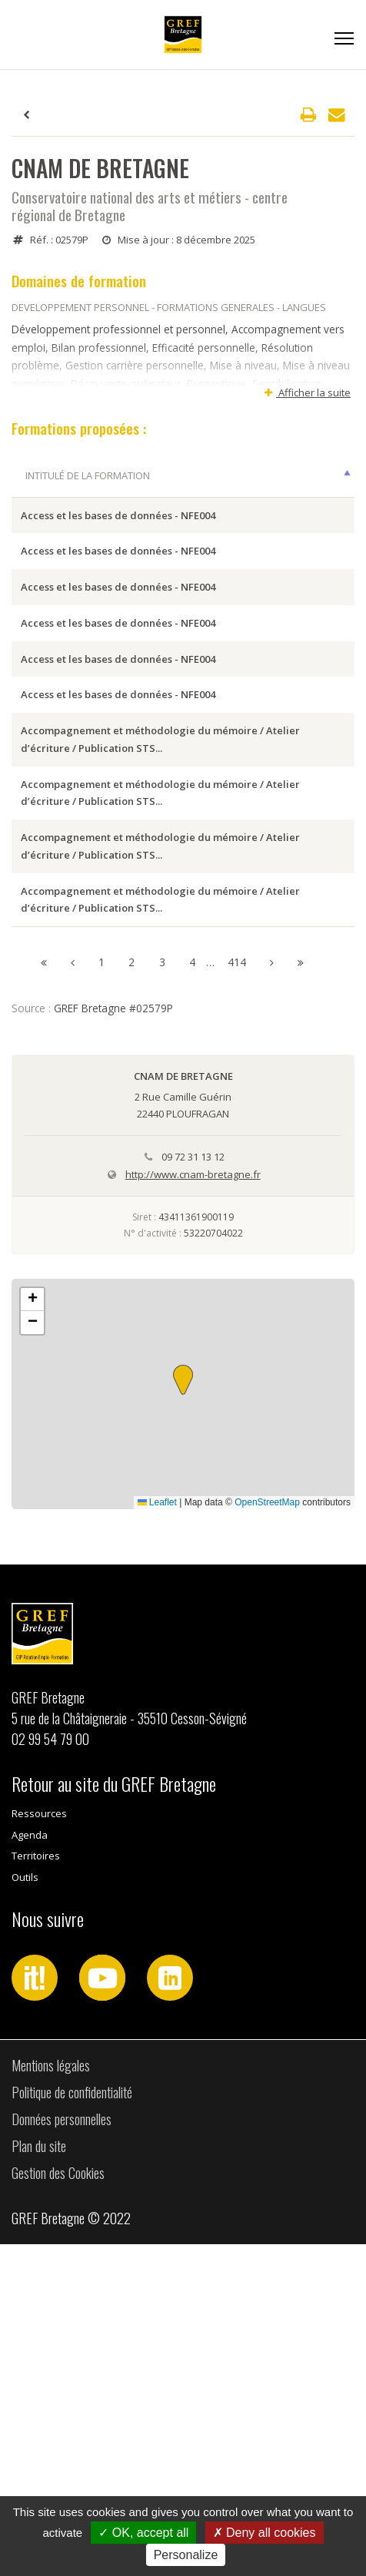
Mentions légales (51, 2397)
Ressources (39, 2146)
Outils (25, 2209)
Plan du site (39, 2478)
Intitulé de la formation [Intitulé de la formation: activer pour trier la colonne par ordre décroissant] (58, 484)
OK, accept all (143, 2532)
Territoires (36, 2188)
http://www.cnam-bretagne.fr (193, 1506)
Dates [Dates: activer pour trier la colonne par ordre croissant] (273, 493)
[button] (183, 1712)
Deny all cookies (264, 2532)
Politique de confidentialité (72, 2424)
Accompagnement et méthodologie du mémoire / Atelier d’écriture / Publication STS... (72, 887)
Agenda (30, 2167)
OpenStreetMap (267, 1834)
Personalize (186, 2554)
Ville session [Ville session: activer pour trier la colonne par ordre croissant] (180, 493)
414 (237, 1293)
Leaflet (157, 1834)
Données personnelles (61, 2451)
